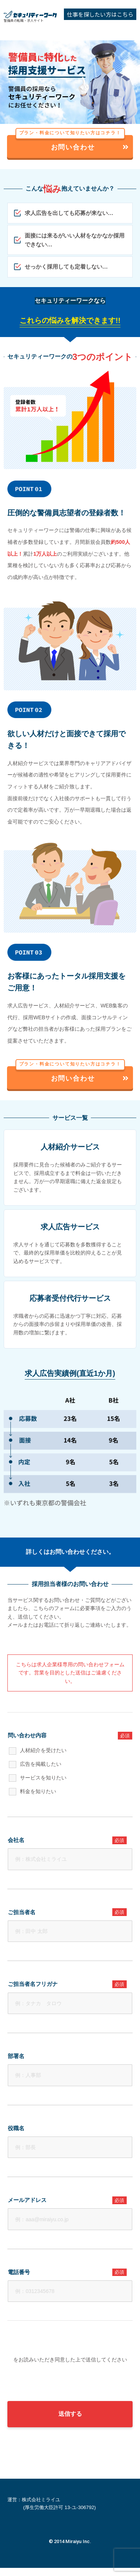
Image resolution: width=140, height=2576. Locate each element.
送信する (70, 2422)
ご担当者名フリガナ (67, 1984)
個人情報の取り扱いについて (41, 2360)
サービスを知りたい (43, 1778)
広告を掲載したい (40, 1764)
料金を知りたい (38, 1791)
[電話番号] (70, 2291)
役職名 (16, 2128)
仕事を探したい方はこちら (100, 14)
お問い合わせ (73, 143)
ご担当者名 (67, 1912)
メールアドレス (67, 2200)
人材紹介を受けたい (43, 1750)
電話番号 (67, 2272)
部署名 (16, 2056)
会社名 (67, 1840)
